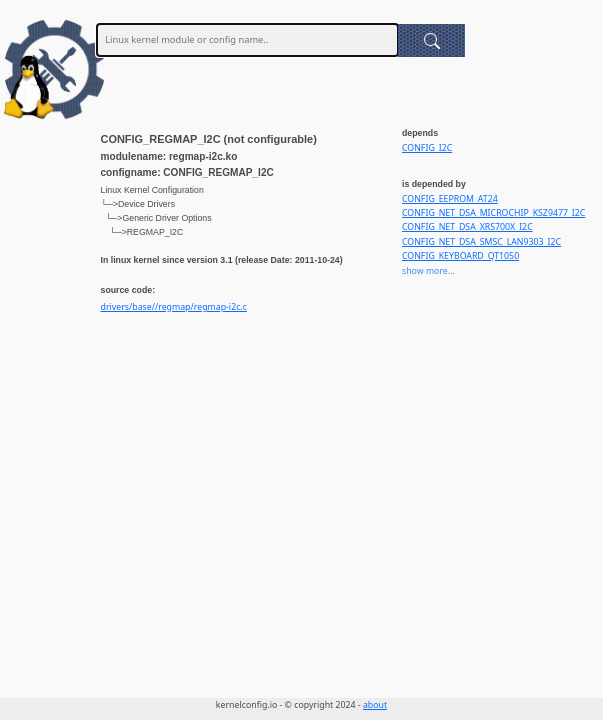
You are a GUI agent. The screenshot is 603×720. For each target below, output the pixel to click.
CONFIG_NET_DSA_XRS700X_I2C (467, 227)
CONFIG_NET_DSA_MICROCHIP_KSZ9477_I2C (493, 213)
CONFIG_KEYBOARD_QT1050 (460, 256)
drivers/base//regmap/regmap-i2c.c (174, 307)
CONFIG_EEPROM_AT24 (450, 199)
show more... (428, 271)
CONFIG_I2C (427, 148)
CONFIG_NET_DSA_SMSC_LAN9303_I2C (481, 242)
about (375, 705)
